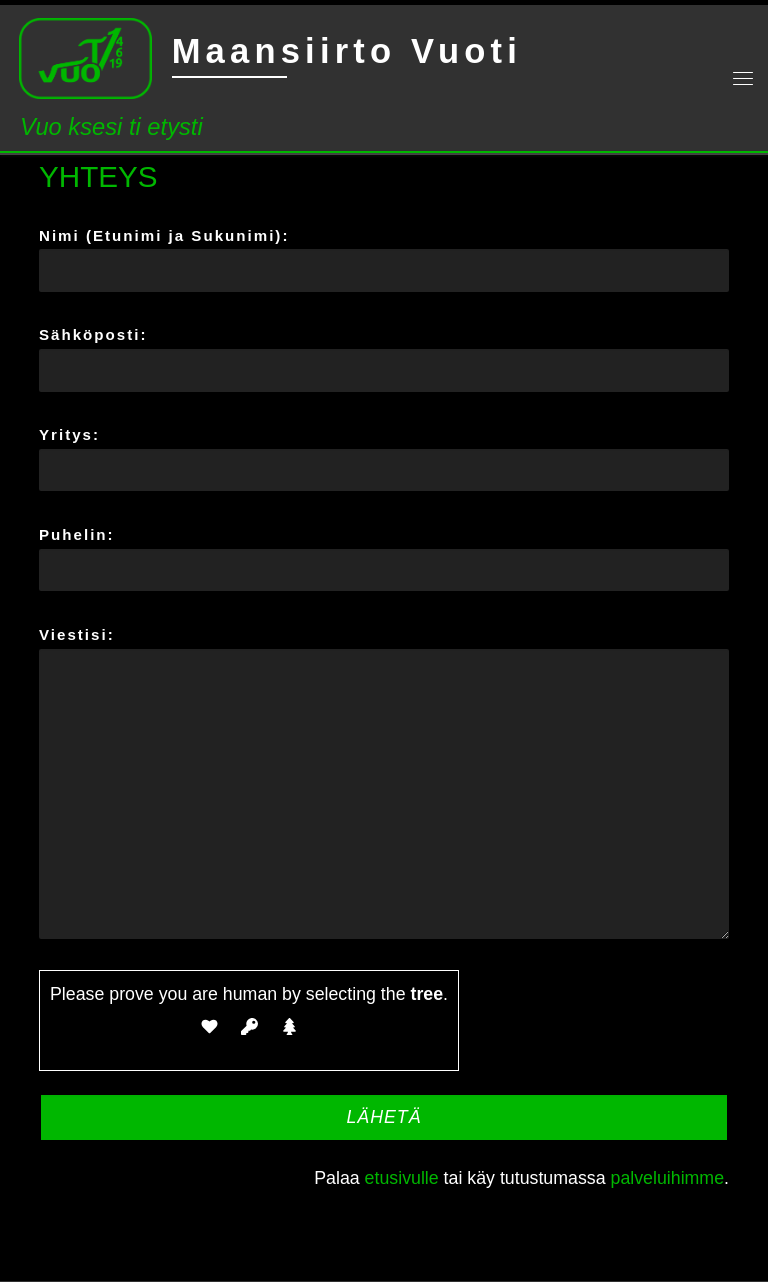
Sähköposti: (384, 358)
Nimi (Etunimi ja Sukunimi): (384, 259)
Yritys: (384, 458)
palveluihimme (668, 1178)
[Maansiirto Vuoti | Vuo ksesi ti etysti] (85, 56)
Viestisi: (384, 782)
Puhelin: (384, 558)
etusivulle (402, 1178)
